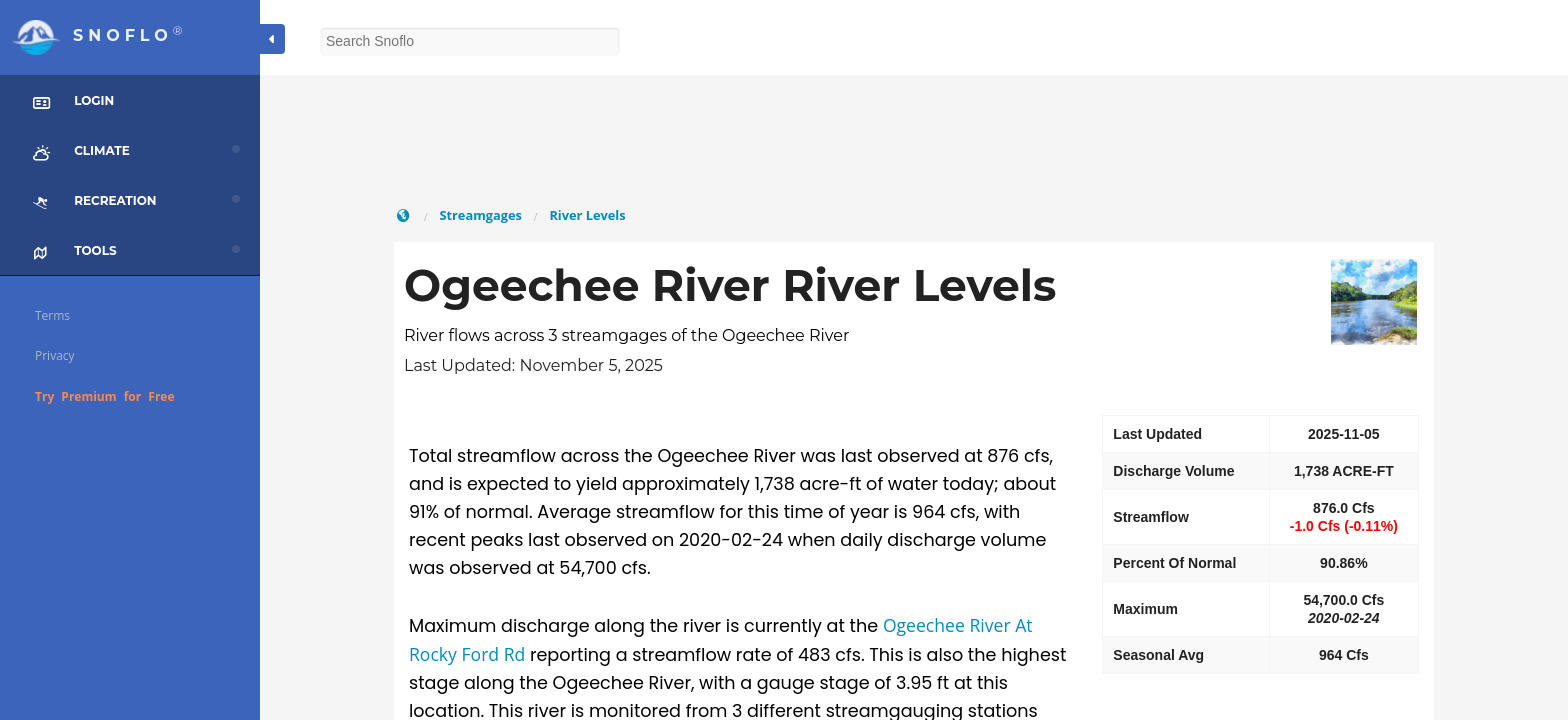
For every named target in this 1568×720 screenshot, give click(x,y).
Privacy (55, 355)
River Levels (587, 215)
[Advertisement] (914, 140)
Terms (52, 315)
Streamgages (480, 215)
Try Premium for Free (105, 396)
